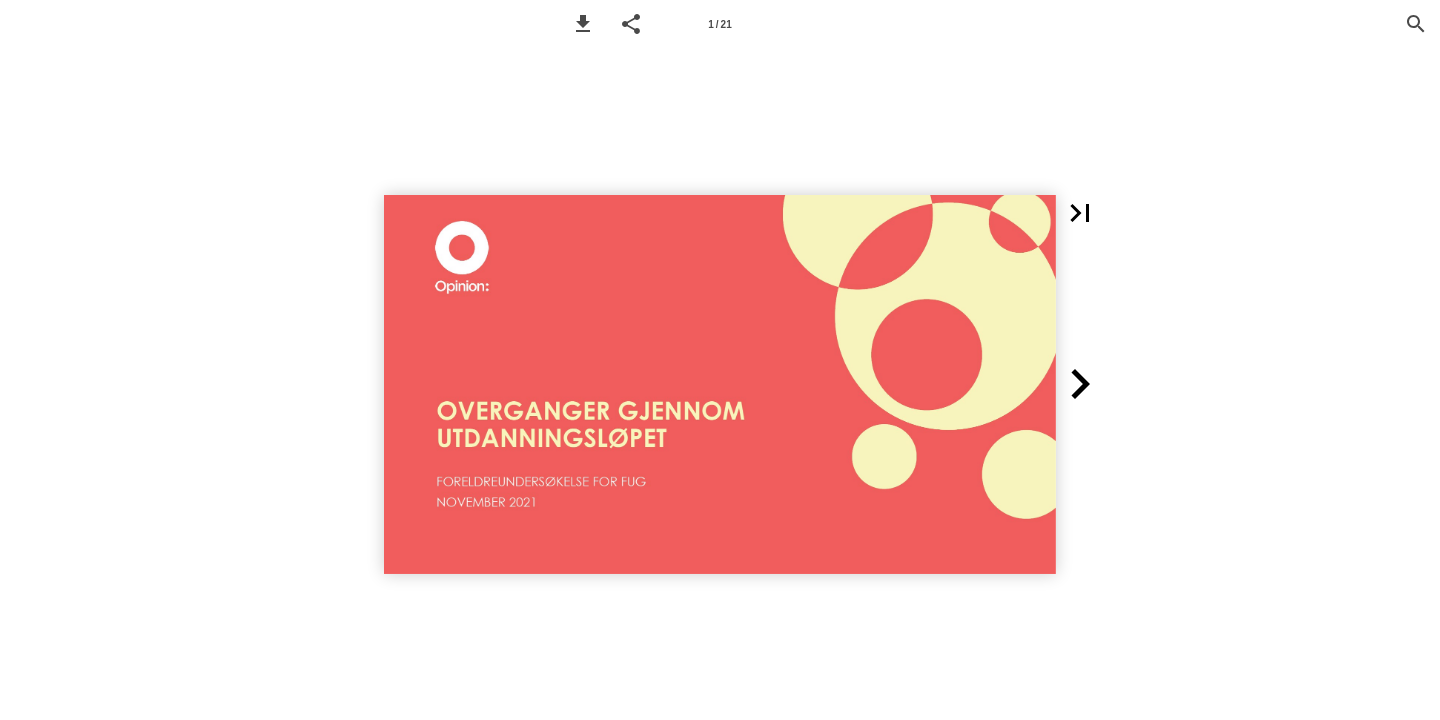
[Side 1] (720, 24)
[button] (583, 24)
